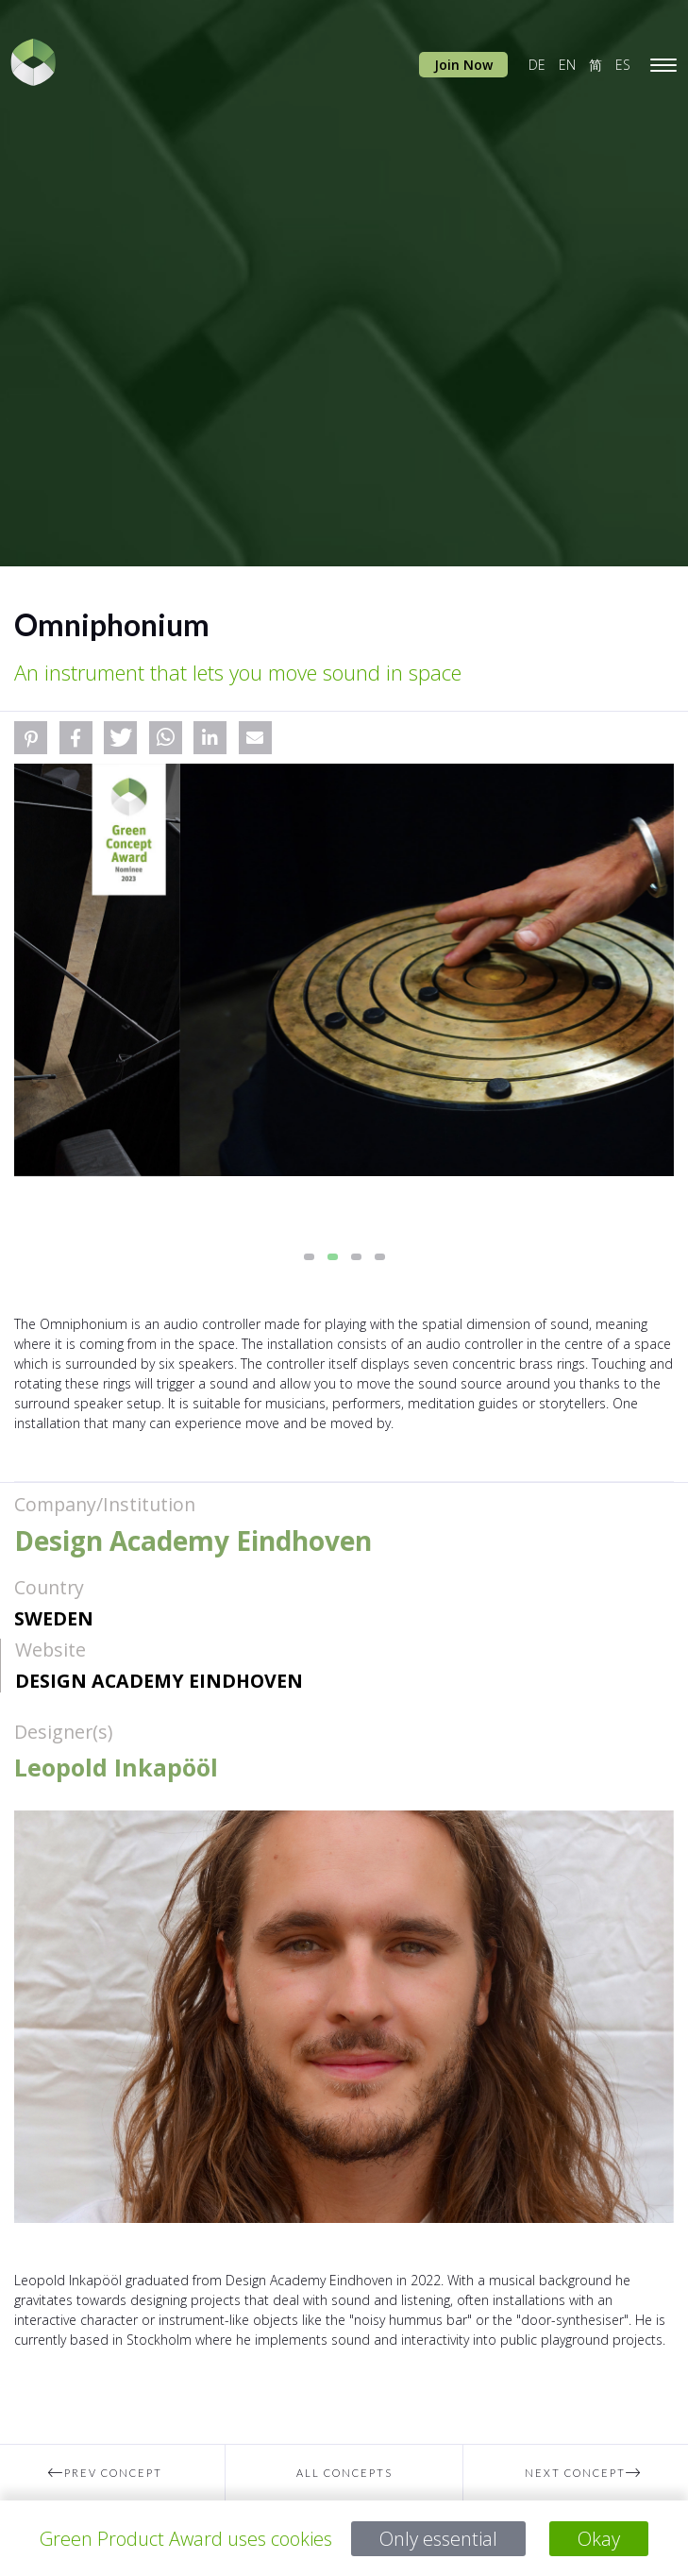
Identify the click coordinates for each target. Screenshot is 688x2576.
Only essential (438, 2538)
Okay (599, 2538)
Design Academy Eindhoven (159, 1680)
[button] (30, 737)
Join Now (463, 65)
